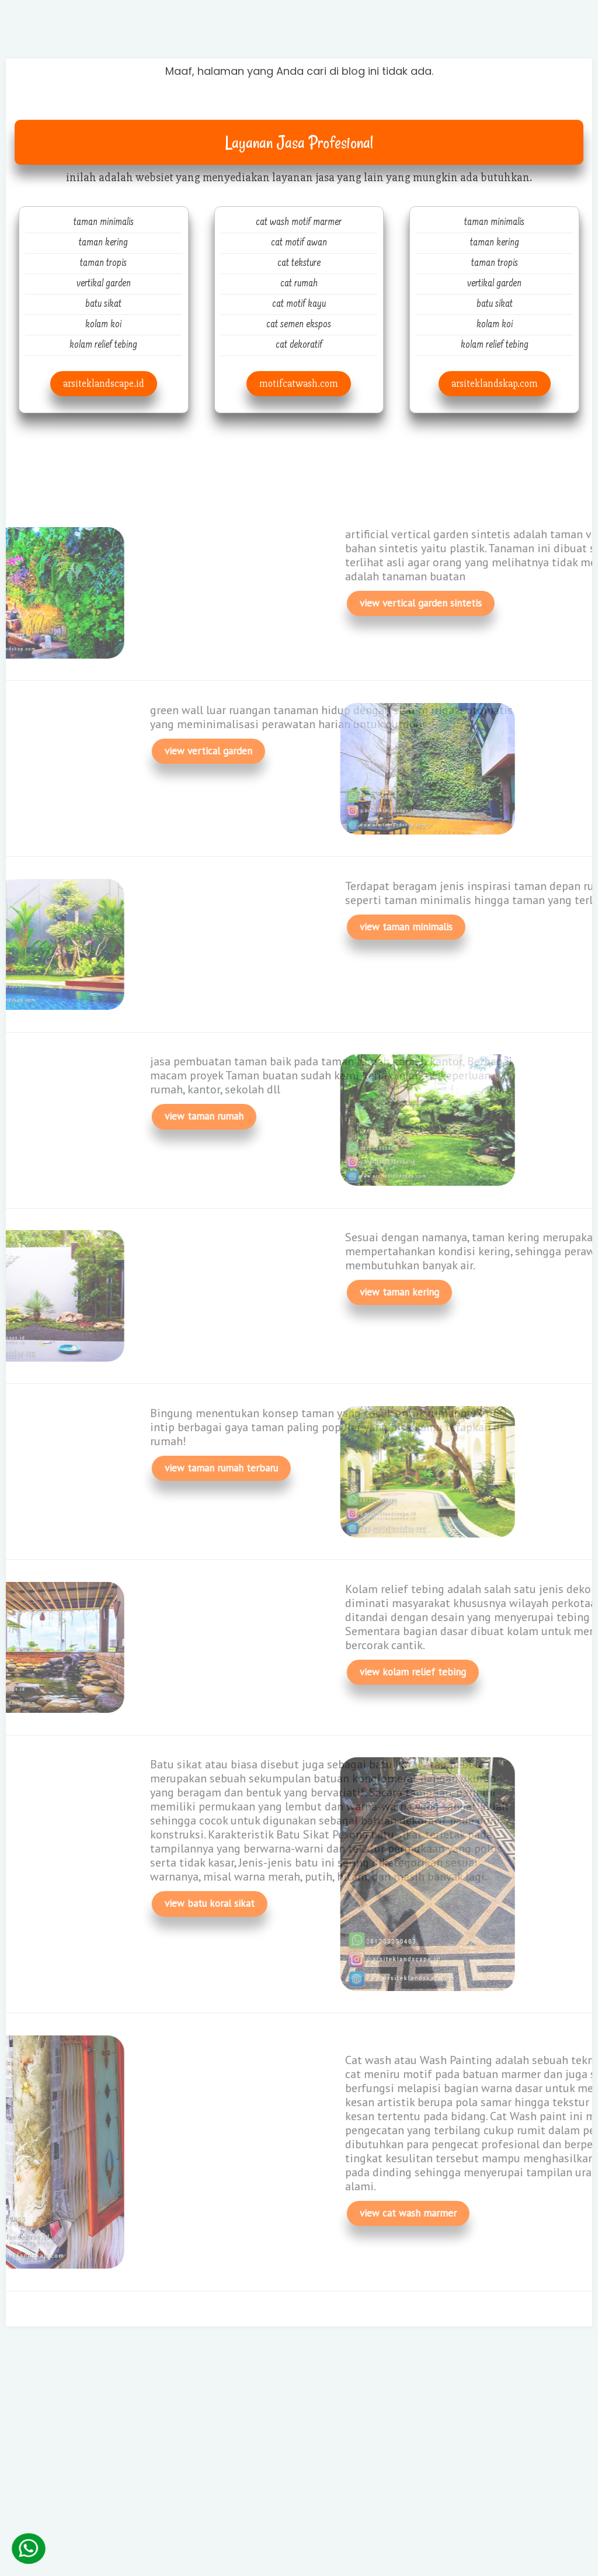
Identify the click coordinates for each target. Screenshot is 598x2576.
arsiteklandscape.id (103, 384)
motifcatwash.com (298, 384)
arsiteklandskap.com (494, 384)
